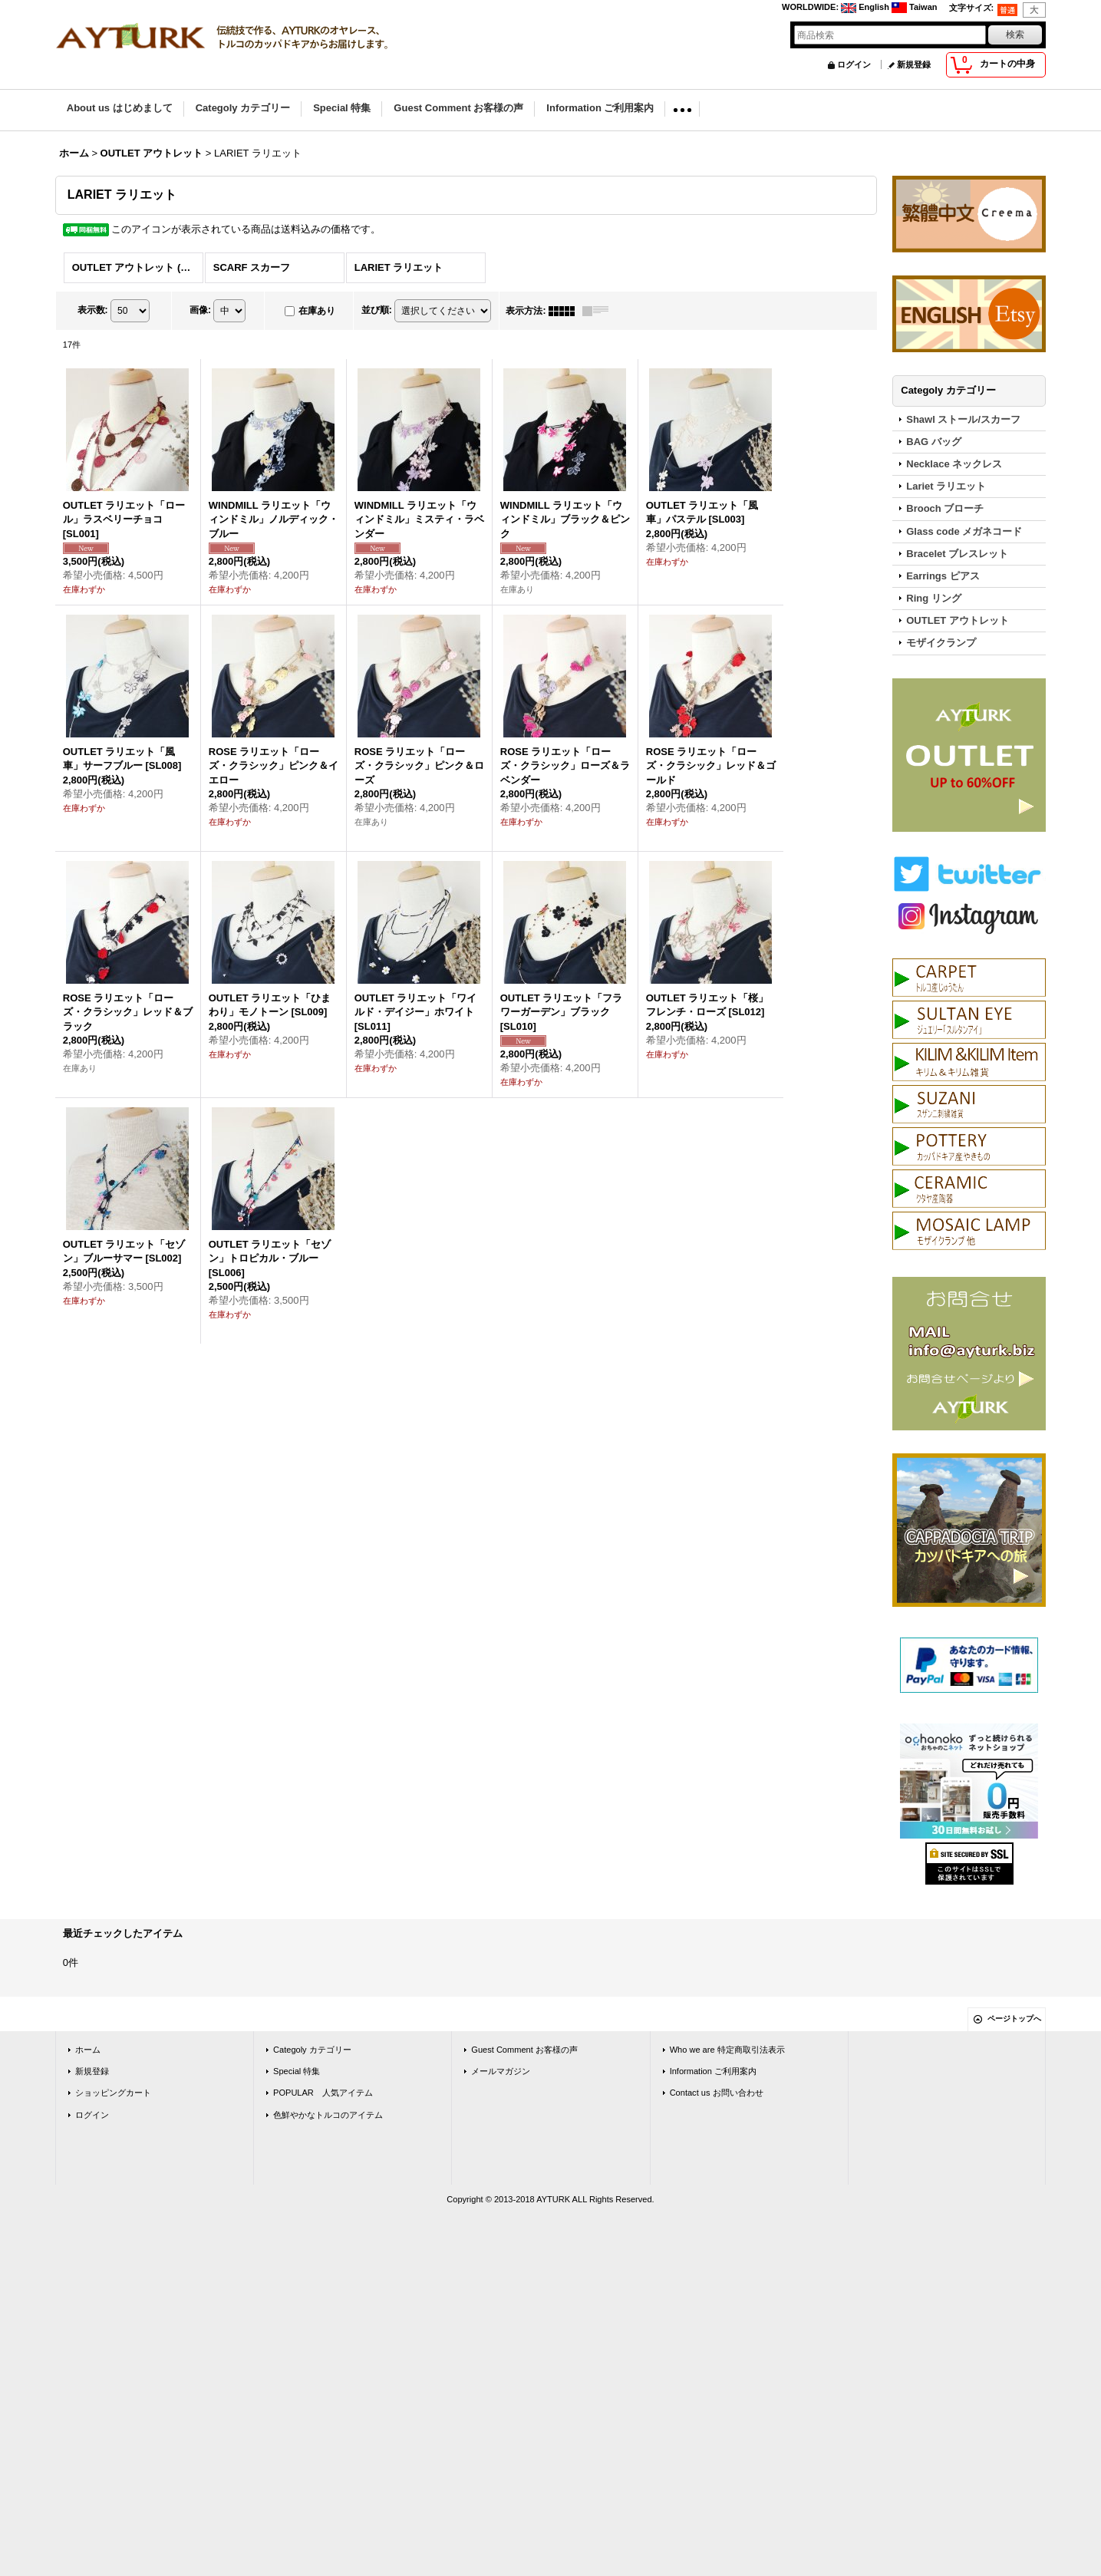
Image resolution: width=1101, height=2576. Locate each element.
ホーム (88, 2049)
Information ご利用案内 (713, 2071)
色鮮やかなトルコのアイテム (328, 2114)
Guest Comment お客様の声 (524, 2049)
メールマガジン (500, 2071)
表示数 (92, 310)
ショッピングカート (113, 2092)
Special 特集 (296, 2071)
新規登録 (914, 64)
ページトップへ (1014, 2018)
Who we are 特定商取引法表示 (727, 2049)
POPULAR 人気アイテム (323, 2092)
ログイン (854, 64)
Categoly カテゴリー (312, 2049)
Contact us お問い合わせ (716, 2092)
